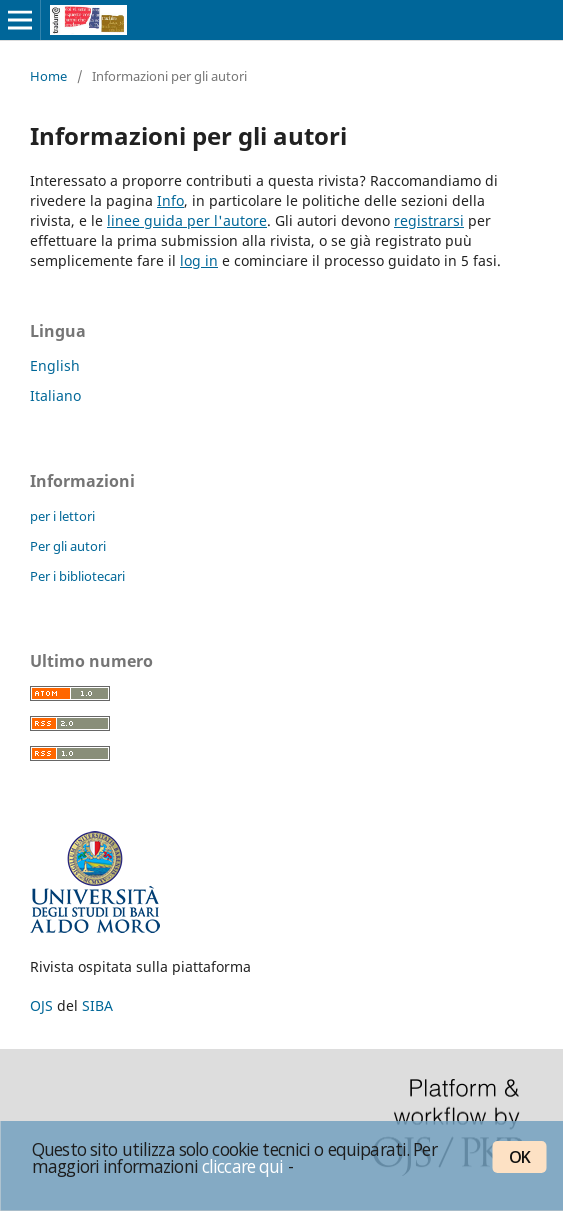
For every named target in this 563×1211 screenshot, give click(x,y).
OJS (41, 1005)
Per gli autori (68, 546)
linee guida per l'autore (187, 220)
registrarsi (429, 220)
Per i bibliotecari (77, 576)
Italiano (55, 395)
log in (199, 260)
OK (519, 1157)
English (55, 365)
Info (170, 200)
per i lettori (62, 516)
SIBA (97, 1005)
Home (48, 76)
